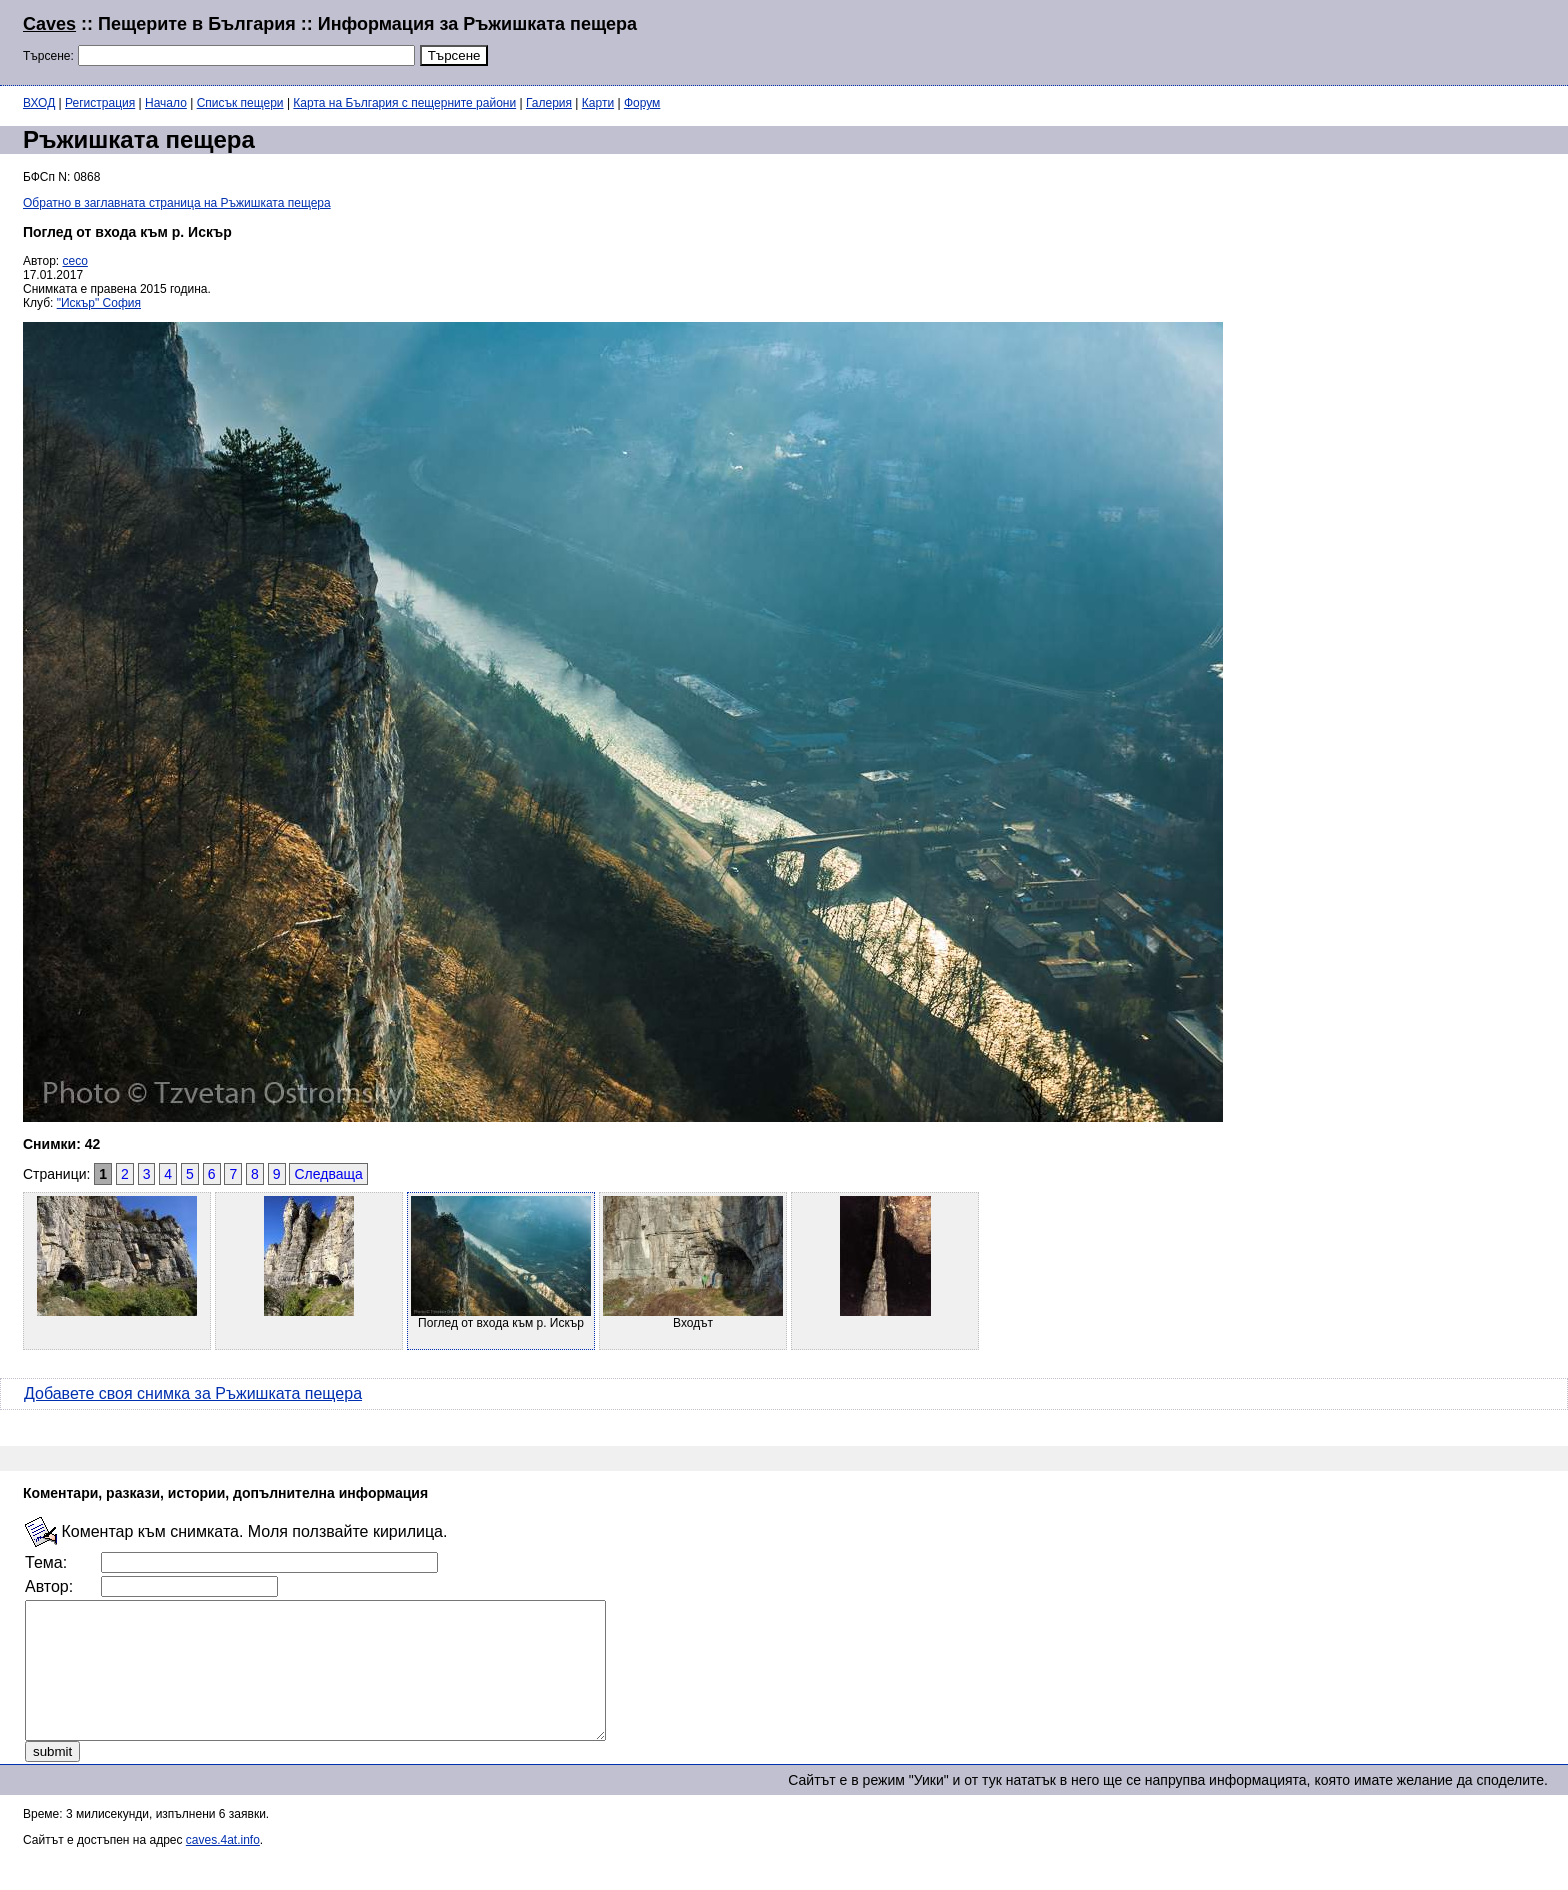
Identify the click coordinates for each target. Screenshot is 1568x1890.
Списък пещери (240, 103)
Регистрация (100, 103)
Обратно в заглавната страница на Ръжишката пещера (177, 203)
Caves (49, 24)
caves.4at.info (223, 1867)
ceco (75, 261)
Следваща (328, 1174)
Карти (598, 103)
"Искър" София (99, 303)
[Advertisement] (1302, 40)
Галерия (549, 103)
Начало (166, 103)
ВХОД (39, 103)
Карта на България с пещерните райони (404, 103)
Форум (642, 103)
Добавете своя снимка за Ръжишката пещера (193, 1393)
